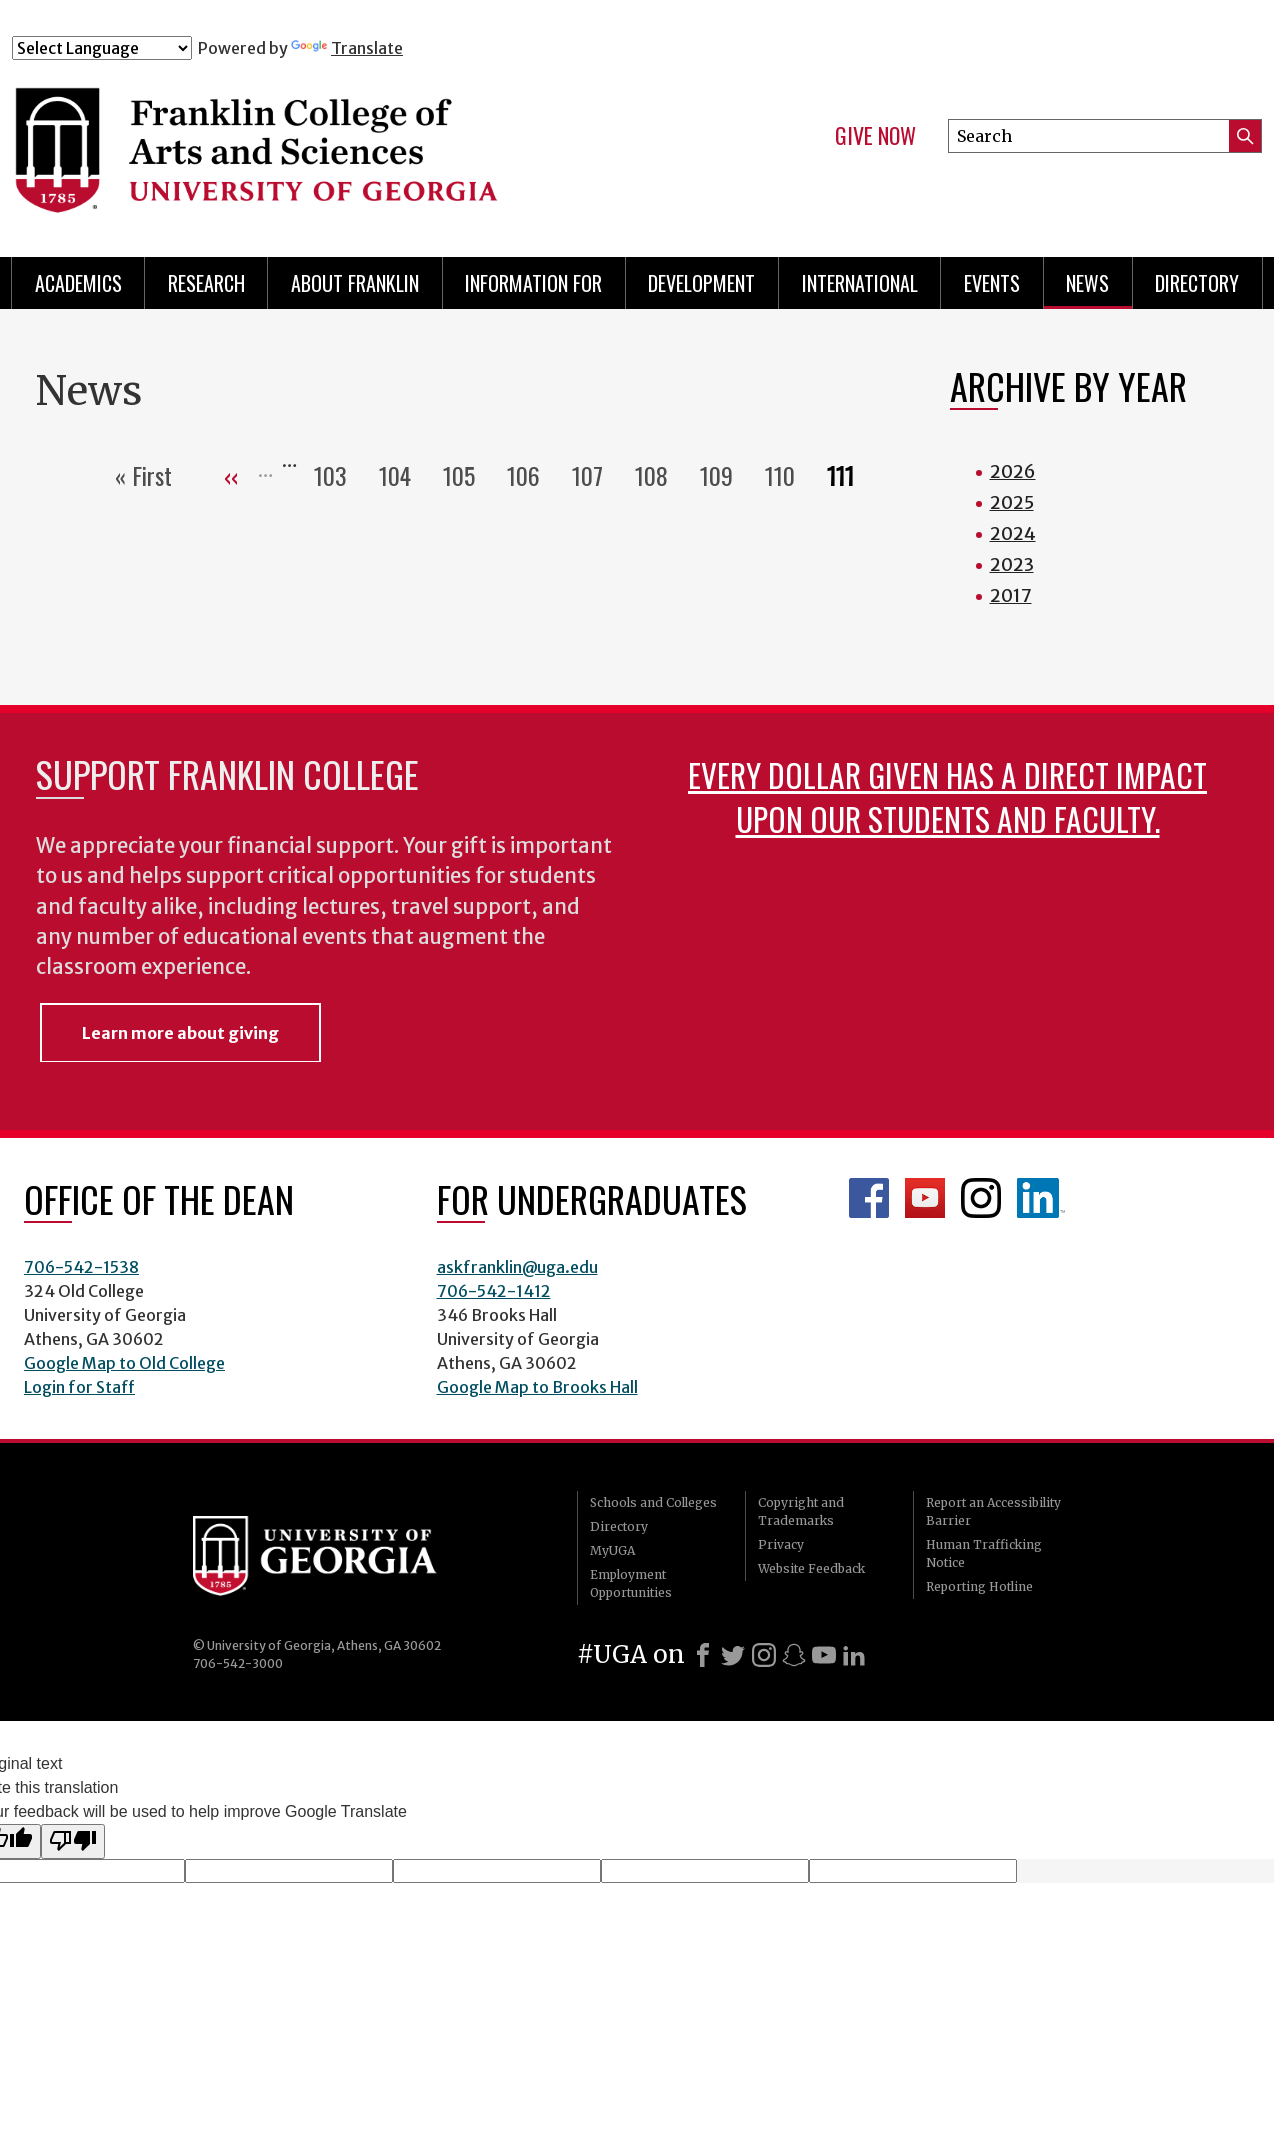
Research (206, 283)
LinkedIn (1041, 1198)
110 (788, 475)
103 (338, 475)
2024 (1013, 533)
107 (595, 475)
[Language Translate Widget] (102, 48)
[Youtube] (824, 1655)
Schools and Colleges (653, 1502)
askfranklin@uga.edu (517, 1267)
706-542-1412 (494, 1291)
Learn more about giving (180, 1033)
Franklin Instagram (981, 1198)
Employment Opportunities (631, 1583)
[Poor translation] (73, 1841)
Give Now (875, 136)
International (860, 283)
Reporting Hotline (979, 1586)
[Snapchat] (794, 1655)
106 (531, 475)
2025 (1012, 502)
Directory (1197, 283)
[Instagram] (764, 1655)
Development (701, 283)
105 (467, 475)
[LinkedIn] (854, 1655)
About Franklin (355, 283)
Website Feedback (811, 1568)
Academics (78, 283)
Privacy (781, 1544)
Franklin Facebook (869, 1198)
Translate (347, 48)
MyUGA (612, 1550)
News (1087, 283)
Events (992, 283)
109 (724, 475)
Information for (533, 283)
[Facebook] (703, 1655)
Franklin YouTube (925, 1198)
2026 (1013, 471)
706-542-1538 (81, 1267)
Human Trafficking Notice (984, 1553)
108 (659, 475)
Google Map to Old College (124, 1363)
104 (403, 475)
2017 (1011, 595)
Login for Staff (79, 1387)
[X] (733, 1655)
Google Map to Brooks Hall (537, 1387)
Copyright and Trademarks (801, 1511)
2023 (1012, 564)
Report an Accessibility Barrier (993, 1511)
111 (848, 475)
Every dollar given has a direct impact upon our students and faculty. (947, 796)
